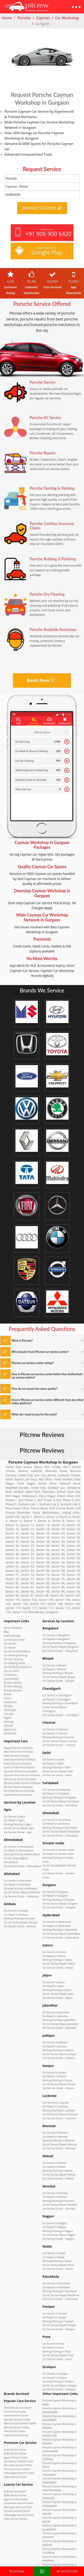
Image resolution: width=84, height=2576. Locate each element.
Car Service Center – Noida (56, 2213)
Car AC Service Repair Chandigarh (60, 1697)
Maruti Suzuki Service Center (19, 2360)
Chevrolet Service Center (16, 2346)
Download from (41, 251)
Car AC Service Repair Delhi (57, 1754)
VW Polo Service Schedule (17, 1769)
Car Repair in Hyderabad (55, 1889)
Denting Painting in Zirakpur (57, 2320)
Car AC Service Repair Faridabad (59, 1783)
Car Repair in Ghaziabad (55, 1804)
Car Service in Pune (52, 2284)
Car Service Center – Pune (56, 2299)
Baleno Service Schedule (16, 1747)
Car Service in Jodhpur (54, 2000)
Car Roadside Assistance (16, 1658)
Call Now (16, 2571)
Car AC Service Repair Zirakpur (58, 2324)
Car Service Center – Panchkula (59, 2242)
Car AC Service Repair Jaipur (57, 1954)
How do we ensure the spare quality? (31, 1386)
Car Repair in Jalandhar (55, 1975)
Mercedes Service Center (17, 2399)
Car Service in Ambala (15, 1883)
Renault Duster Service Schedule (20, 1765)
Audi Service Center (14, 2385)
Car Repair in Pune (52, 2288)
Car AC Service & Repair (16, 1644)
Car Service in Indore (53, 1914)
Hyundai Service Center (16, 2356)
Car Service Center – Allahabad (20, 1869)
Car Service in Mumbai (54, 2142)
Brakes (7, 1683)
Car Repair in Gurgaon (54, 1861)
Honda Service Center (15, 2353)
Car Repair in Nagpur (53, 2174)
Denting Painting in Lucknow (57, 2064)
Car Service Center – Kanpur (57, 2043)
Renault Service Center (15, 2363)
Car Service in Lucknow (55, 2057)
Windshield (9, 1719)
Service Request (12, 1622)
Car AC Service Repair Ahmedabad (21, 1837)
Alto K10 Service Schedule (17, 1736)
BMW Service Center (14, 2388)
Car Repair (9, 1640)
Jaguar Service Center (15, 2392)
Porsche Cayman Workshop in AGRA (61, 2338)
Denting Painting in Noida (56, 2206)
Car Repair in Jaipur (53, 1946)
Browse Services (42, 208)
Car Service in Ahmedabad (17, 1826)
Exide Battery (11, 1669)
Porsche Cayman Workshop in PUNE (61, 2528)
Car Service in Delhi (53, 1743)
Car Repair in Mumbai (54, 2146)
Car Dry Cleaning (12, 1651)
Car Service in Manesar (54, 2085)
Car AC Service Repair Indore (57, 1925)
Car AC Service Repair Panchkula (59, 2238)
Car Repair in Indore (53, 1918)
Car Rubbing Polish (14, 1654)
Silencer (8, 1712)
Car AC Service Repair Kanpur (58, 2039)
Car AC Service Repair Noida (57, 2210)
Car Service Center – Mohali (57, 2128)
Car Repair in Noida (53, 2203)
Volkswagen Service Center (18, 2406)
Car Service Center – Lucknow (58, 2071)
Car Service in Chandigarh (56, 1686)
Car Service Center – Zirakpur (58, 2327)
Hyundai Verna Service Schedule (20, 1758)
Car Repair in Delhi (52, 1747)
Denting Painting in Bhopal (56, 1665)
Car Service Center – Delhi (56, 1758)
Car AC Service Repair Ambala (19, 1893)
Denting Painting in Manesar (57, 2092)
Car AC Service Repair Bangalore (59, 1640)
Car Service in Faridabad (55, 1772)
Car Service (9, 1637)
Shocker (8, 1694)
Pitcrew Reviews (42, 1431)
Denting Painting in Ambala (18, 1890)
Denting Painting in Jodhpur (57, 2007)
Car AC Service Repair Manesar (59, 2096)
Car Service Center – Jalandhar (58, 1986)
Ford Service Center (14, 2349)
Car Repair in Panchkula (55, 2231)
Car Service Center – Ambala (18, 1897)
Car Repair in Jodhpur (54, 2003)
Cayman (43, 17)
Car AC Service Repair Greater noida (61, 1840)
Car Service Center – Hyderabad (59, 1900)
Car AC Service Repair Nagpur (58, 2181)
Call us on (43, 233)
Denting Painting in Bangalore (58, 1637)
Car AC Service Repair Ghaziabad (60, 1811)
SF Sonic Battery (12, 1676)
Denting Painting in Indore (56, 1921)
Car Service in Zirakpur (54, 2313)
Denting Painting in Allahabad (19, 1861)
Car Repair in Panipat (54, 2260)
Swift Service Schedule (15, 1740)
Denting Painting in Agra (16, 1804)
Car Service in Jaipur (53, 1943)
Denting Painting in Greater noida (60, 1836)
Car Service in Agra (13, 1797)
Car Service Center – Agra (17, 1812)
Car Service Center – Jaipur (56, 1957)
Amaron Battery (12, 1672)
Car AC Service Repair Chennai (58, 1726)
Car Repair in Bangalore (55, 1633)
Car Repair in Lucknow (54, 2060)
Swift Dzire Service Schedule (18, 1744)
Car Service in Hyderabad (56, 1886)
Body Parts (9, 1715)
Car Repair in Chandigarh (56, 1690)
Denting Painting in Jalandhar (58, 1978)
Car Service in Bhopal (54, 1658)
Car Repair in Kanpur (53, 2032)
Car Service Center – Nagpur (57, 2185)
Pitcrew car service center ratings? (30, 1362)
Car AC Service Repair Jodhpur (58, 2011)
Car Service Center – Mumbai (58, 2157)
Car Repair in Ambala (15, 1886)
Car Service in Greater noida (57, 1829)
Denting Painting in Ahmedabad (20, 1833)
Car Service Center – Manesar (58, 2100)
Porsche (24, 17)
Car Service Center (13, 1633)
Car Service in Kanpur (54, 2028)
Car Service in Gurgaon (54, 1857)
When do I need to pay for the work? (31, 1411)
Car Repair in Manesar (54, 2089)
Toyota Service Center (15, 2371)
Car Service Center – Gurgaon (58, 1872)
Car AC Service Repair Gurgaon (59, 1868)
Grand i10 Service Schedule (18, 1751)
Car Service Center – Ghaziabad (59, 1815)
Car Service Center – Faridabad (59, 1786)
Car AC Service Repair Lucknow (59, 2067)
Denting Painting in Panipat (57, 2263)
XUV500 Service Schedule (17, 1776)
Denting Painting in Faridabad (58, 1779)
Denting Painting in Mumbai (57, 2149)
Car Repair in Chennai (54, 1719)
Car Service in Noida (53, 2199)
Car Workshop (67, 17)
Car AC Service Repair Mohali (58, 2124)
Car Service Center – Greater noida (61, 1843)
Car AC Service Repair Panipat (58, 2267)
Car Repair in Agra (13, 1801)
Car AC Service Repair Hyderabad (60, 1897)
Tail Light (8, 1701)
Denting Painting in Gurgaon (57, 1865)
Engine (7, 1705)
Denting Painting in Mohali (56, 2121)
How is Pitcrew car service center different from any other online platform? (46, 1399)
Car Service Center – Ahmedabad (21, 1840)
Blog (6, 1626)
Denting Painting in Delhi (55, 1751)
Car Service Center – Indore (57, 1929)
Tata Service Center (14, 2367)
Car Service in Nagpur (54, 2171)
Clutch (7, 1687)
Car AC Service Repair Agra (18, 1808)
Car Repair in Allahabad (16, 1858)
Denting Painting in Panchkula (58, 2235)
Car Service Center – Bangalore (59, 1644)
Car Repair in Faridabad (55, 1775)
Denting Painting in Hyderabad (59, 1893)
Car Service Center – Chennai (58, 1729)
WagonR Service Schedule (17, 1733)
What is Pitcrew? (20, 1340)
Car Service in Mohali (53, 2114)
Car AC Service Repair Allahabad (20, 1865)
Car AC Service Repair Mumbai (58, 2153)
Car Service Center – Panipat (57, 2270)
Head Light (9, 1697)
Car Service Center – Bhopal (57, 1672)
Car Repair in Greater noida (57, 1832)
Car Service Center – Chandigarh (59, 1701)
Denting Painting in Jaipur (56, 1950)
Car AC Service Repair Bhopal (58, 1669)
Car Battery (9, 1665)
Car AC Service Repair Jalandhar (59, 1982)
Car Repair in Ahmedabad (17, 1830)
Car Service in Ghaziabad (55, 1800)
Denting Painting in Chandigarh (59, 1694)
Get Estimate (67, 2571)
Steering (8, 1708)
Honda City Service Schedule (18, 1762)
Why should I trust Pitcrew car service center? (36, 1351)
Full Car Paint (10, 1662)
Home (7, 17)
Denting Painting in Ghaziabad (58, 1808)
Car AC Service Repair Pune (57, 2295)
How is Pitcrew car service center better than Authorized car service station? (44, 1375)
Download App (11, 1629)
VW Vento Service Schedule (18, 1772)
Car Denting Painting (14, 1647)
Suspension (10, 1690)
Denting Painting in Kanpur (57, 2035)
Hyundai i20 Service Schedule (19, 1754)
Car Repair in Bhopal (53, 1662)
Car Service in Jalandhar (55, 1971)
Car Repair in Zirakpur (54, 2317)
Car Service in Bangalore (55, 1629)
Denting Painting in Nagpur (57, 2178)
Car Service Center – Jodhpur (57, 2014)
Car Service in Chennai (54, 1715)
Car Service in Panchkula (55, 2228)
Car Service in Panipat (54, 2256)
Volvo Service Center (14, 2410)
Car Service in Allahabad (16, 1854)
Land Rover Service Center (17, 2395)
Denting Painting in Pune (55, 2292)
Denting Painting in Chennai (57, 1722)
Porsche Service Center (16, 2403)
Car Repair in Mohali (53, 2117)
